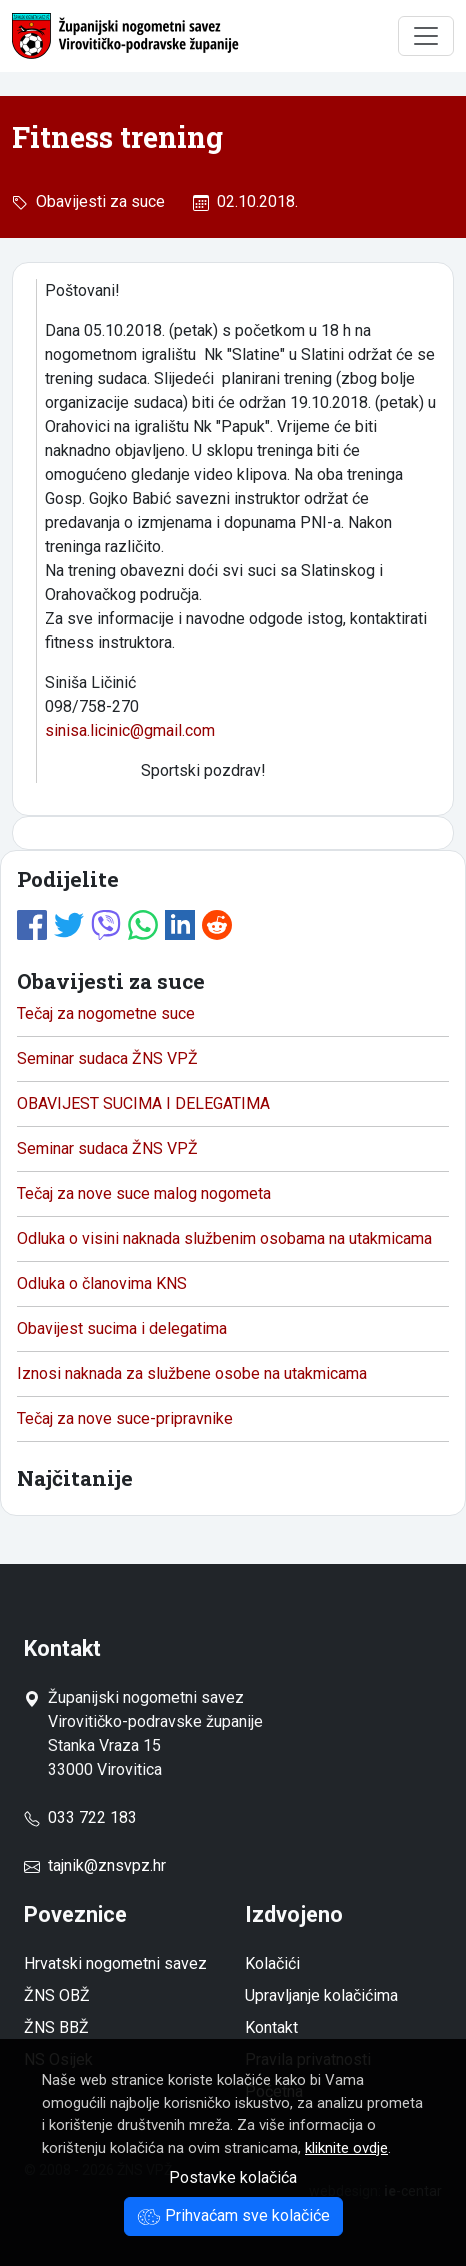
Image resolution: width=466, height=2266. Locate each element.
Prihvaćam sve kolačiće (233, 2215)
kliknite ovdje (346, 2148)
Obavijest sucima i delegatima (122, 1328)
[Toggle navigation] (426, 36)
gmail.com (179, 730)
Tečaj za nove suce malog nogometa (144, 1193)
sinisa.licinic (87, 730)
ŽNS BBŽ (56, 2027)
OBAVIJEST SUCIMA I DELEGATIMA (143, 1103)
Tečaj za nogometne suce (106, 1013)
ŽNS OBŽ (57, 1995)
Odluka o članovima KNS (102, 1283)
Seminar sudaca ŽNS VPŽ (107, 1058)
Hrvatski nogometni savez (115, 1963)
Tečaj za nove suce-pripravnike (125, 1418)
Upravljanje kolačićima (321, 1995)
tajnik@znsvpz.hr (107, 1865)
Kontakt (271, 2027)
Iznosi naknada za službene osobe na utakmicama (192, 1373)
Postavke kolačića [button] (233, 2177)
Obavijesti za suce (96, 201)
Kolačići (272, 1963)
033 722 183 (80, 1817)
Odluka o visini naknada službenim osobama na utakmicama (224, 1238)
